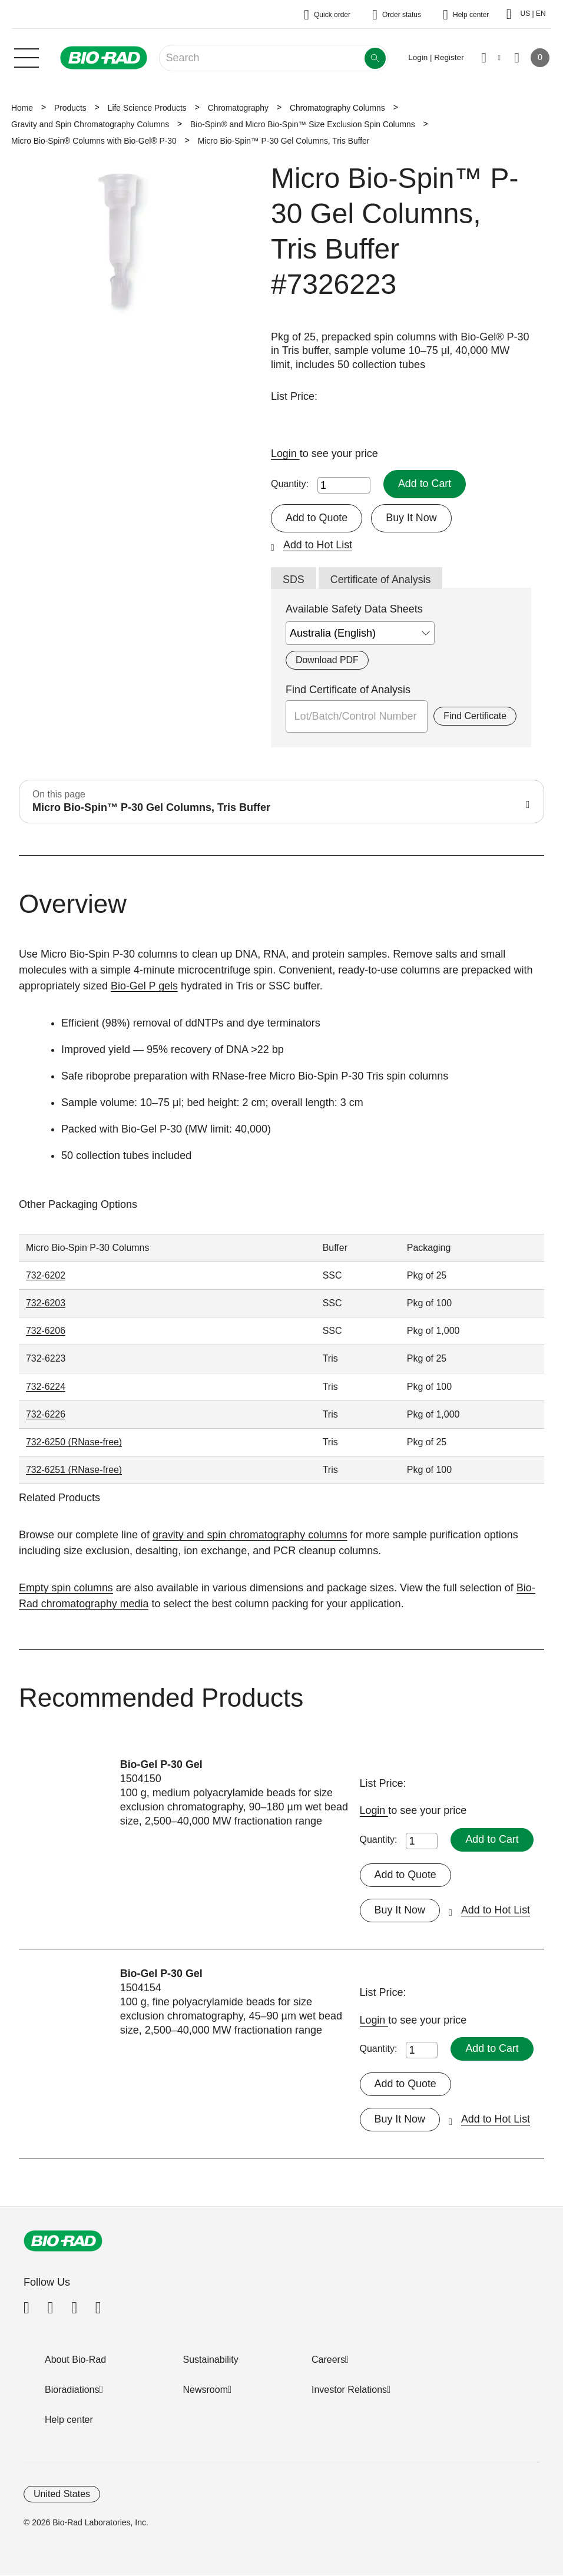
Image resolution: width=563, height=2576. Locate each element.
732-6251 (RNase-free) (74, 1470)
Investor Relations (349, 2390)
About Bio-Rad (75, 2360)
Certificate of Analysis (381, 579)
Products (70, 107)
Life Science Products (147, 107)
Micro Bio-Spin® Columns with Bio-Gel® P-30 (94, 140)
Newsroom (205, 2390)
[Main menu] (26, 56)
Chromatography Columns (337, 107)
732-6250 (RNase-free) (74, 1442)
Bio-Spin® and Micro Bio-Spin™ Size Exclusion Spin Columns (302, 124)
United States (62, 2494)
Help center (69, 2420)
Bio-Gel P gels (144, 986)
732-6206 (46, 1331)
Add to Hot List (318, 545)
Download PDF (327, 660)
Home (22, 107)
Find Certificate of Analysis (348, 690)
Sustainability (211, 2360)
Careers (328, 2360)
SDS (293, 579)
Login (285, 453)
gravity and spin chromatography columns (251, 1535)
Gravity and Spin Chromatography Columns (90, 124)
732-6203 (46, 1304)
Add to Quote (317, 518)
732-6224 (46, 1387)
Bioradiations (72, 2390)
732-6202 (46, 1276)
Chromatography (238, 107)
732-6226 (46, 1414)
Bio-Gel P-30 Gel (161, 1764)
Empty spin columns (66, 1588)
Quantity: (290, 484)
